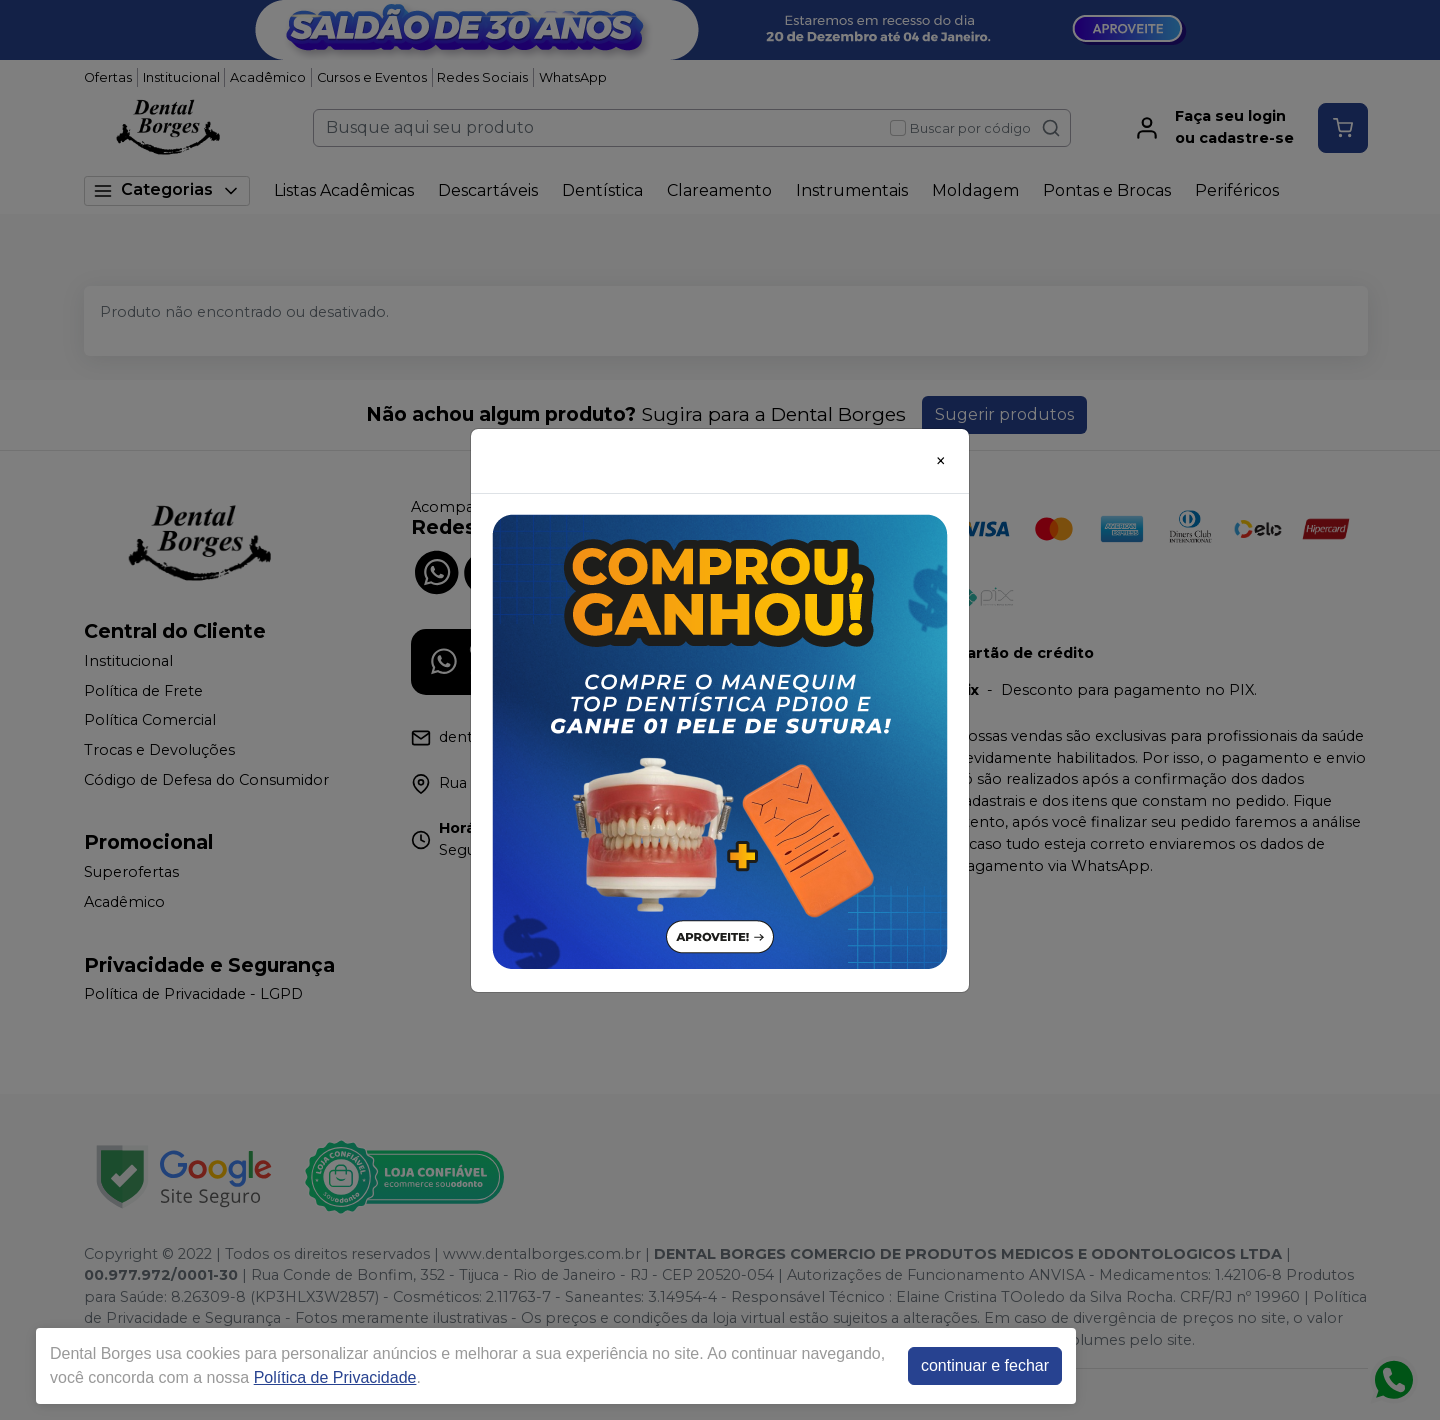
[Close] (941, 461)
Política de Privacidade (335, 1377)
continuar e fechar (985, 1365)
